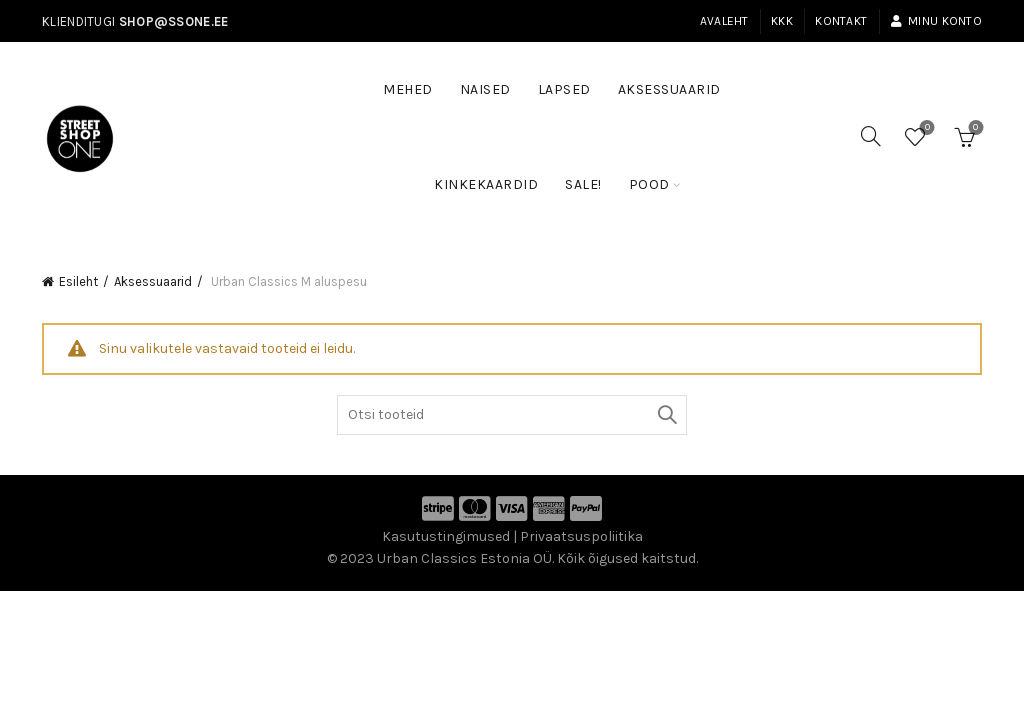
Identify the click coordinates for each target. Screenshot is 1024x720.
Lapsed (564, 89)
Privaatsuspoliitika (581, 536)
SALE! (590, 175)
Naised (485, 89)
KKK (782, 21)
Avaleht (724, 21)
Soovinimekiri (925, 128)
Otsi (667, 415)
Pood (649, 184)
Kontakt (841, 21)
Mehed (408, 89)
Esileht (78, 281)
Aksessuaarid (669, 89)
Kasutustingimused (446, 536)
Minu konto (936, 21)
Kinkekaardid (486, 184)
